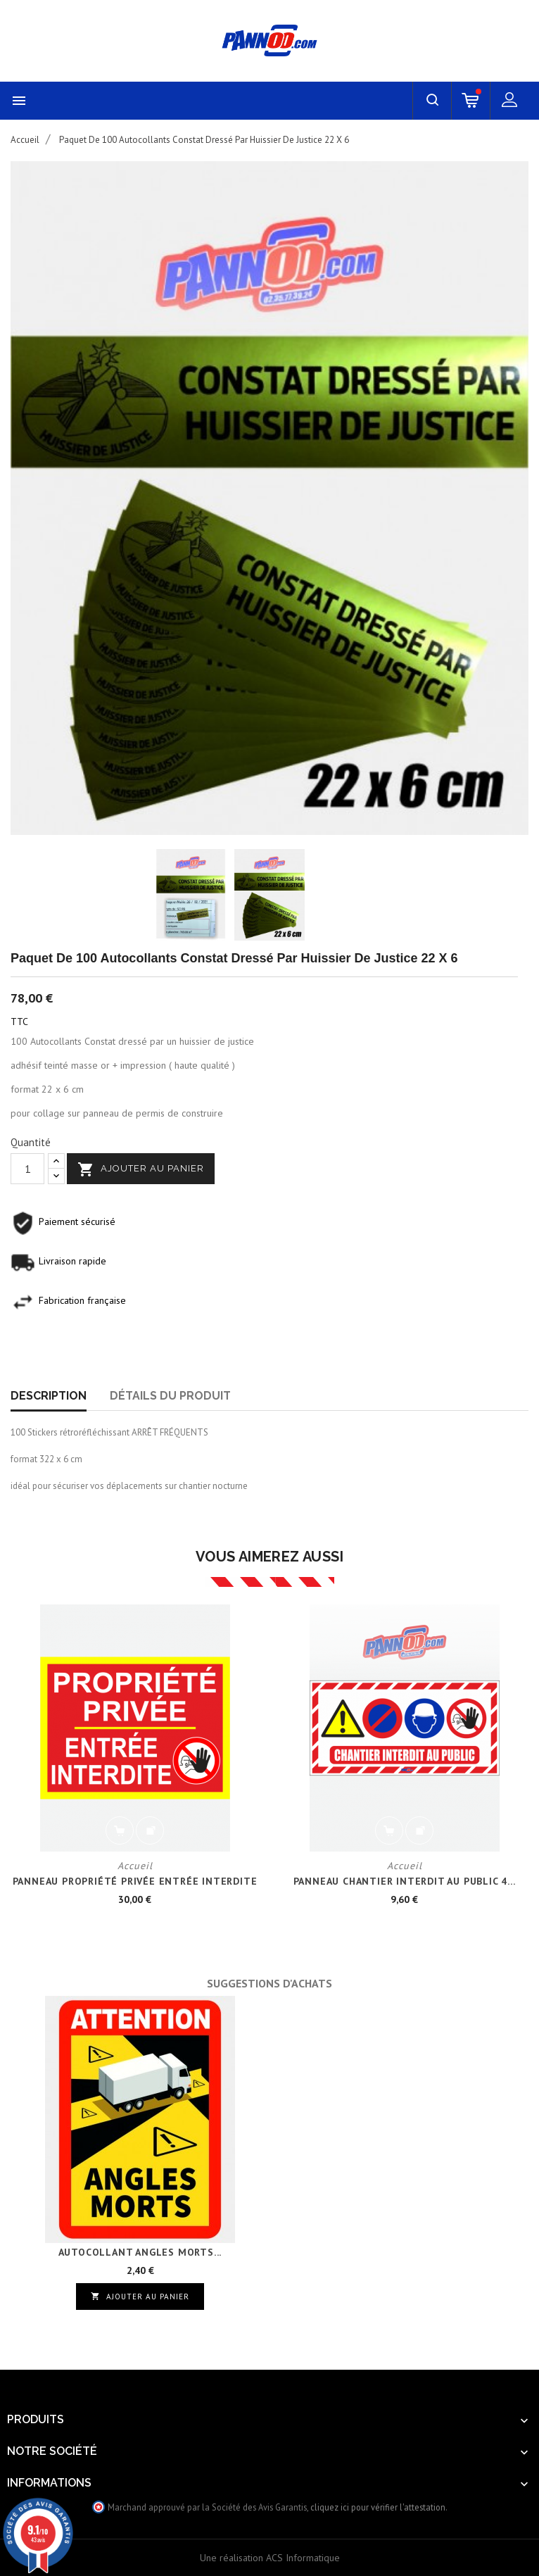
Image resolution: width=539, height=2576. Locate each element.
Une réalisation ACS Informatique (270, 2557)
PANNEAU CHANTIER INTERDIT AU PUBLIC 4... (404, 1881)
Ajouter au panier (140, 1169)
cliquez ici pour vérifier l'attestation (377, 2507)
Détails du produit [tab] (170, 1395)
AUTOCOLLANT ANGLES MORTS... (140, 2252)
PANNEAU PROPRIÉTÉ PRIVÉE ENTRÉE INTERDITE (135, 1881)
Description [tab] (49, 1395)
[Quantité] (27, 1168)
